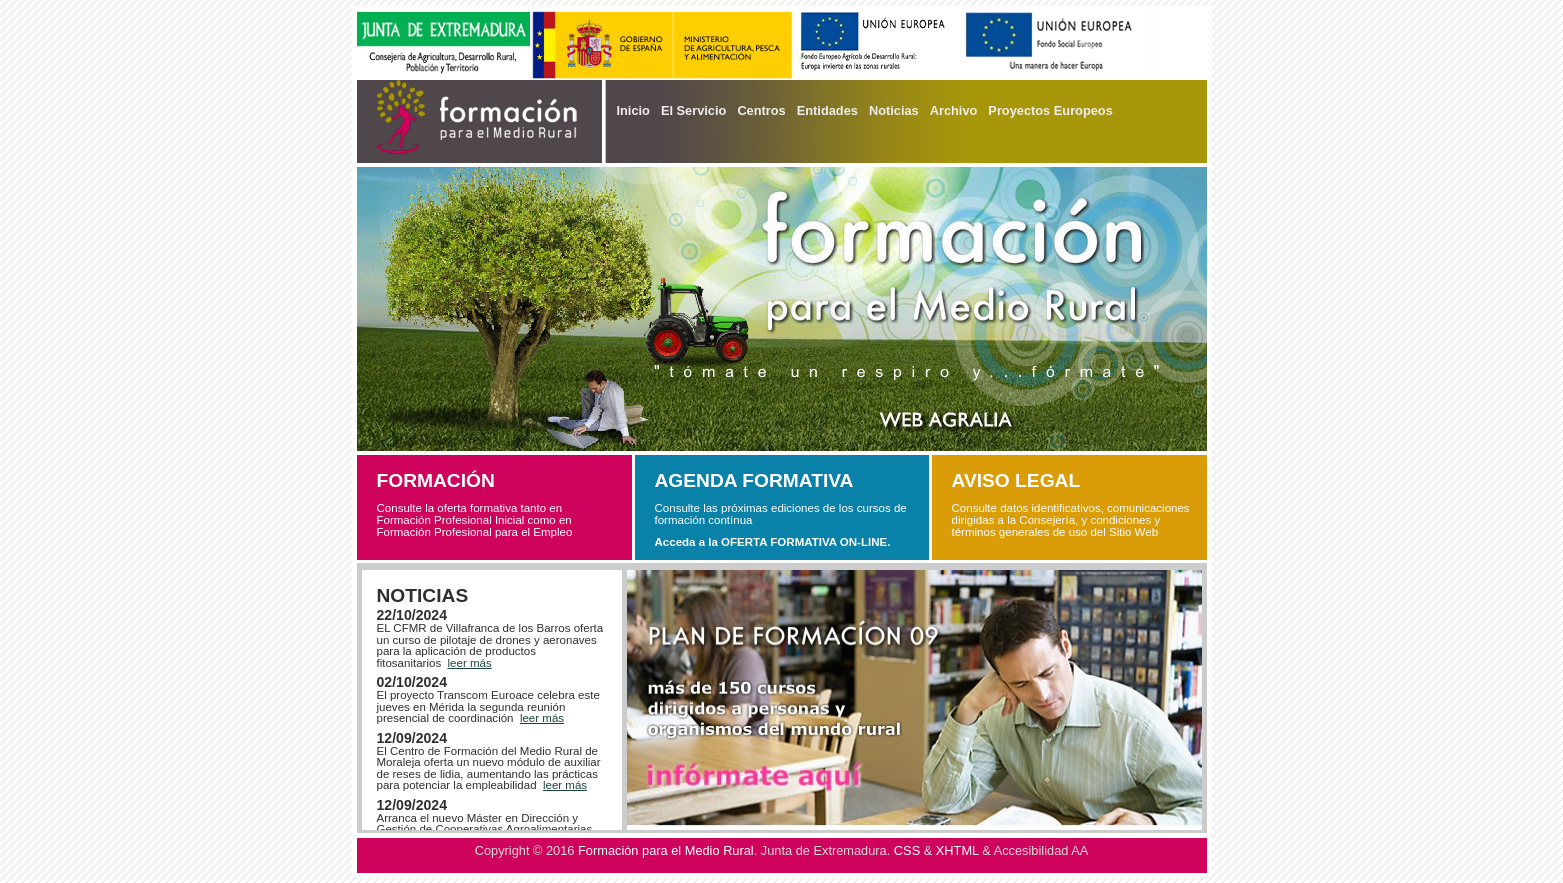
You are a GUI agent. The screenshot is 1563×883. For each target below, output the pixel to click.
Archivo (954, 110)
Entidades (827, 110)
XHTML (957, 850)
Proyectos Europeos (1050, 110)
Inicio (633, 110)
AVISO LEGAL (1016, 480)
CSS (907, 850)
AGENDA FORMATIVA (754, 480)
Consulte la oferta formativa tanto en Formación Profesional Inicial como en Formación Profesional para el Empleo (475, 520)
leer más (470, 663)
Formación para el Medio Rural (666, 850)
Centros (761, 110)
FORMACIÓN (436, 480)
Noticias (894, 110)
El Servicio (693, 110)
